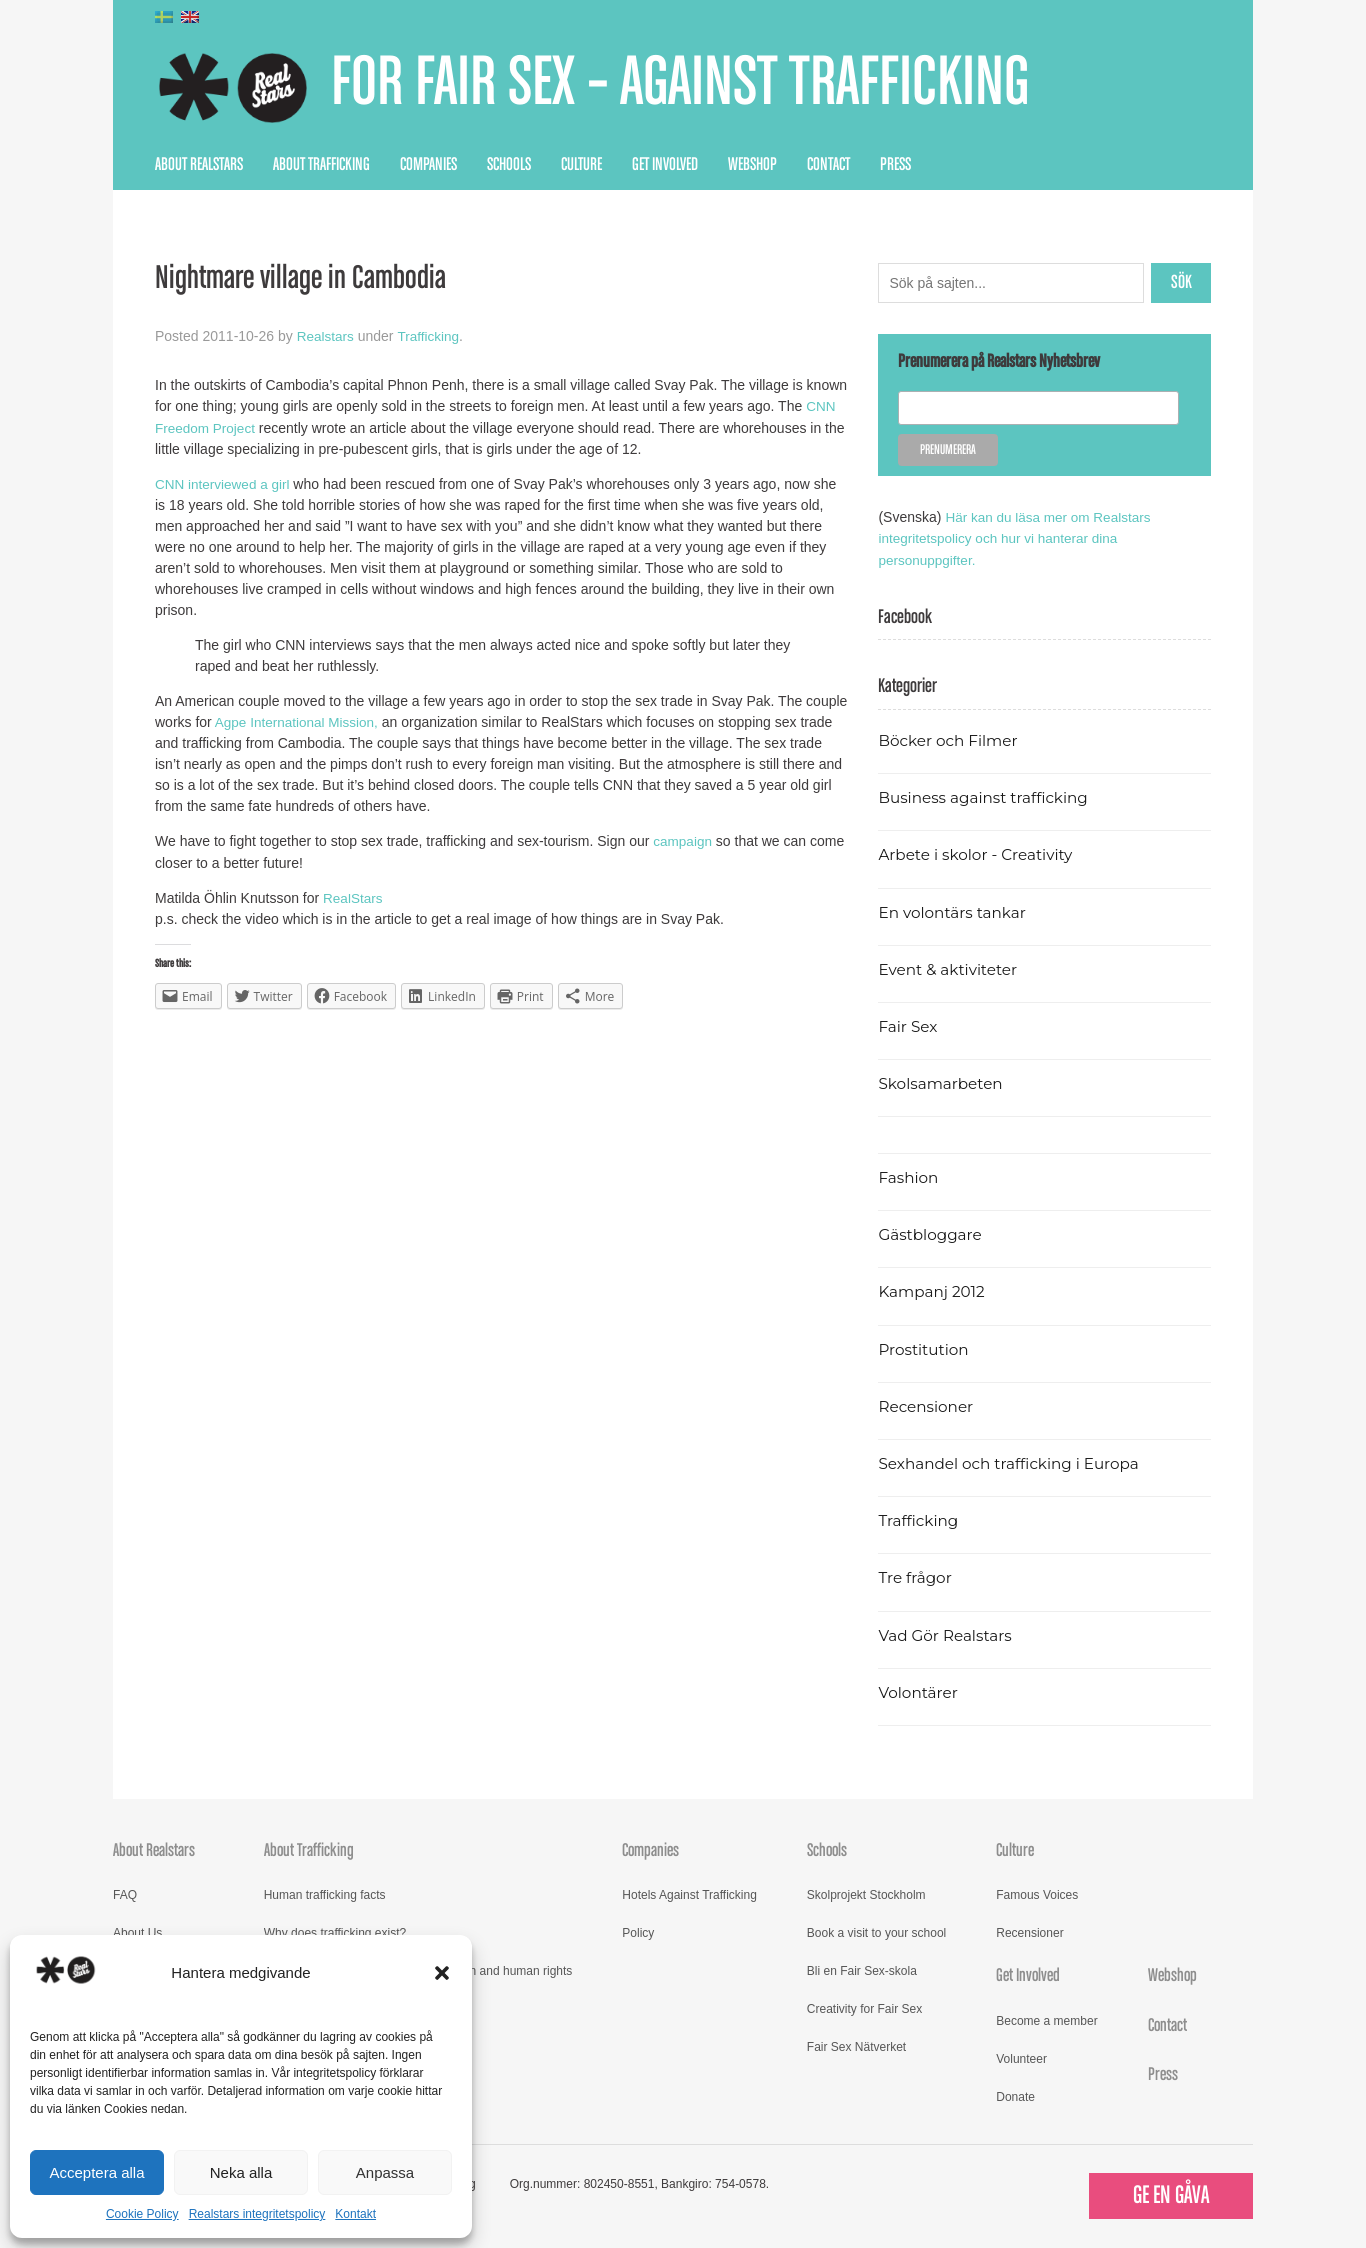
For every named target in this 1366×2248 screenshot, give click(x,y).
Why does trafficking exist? (335, 1932)
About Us (137, 1932)
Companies (428, 165)
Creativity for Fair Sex (864, 2008)
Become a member (1046, 2020)
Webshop (752, 165)
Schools (509, 165)
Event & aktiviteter (950, 968)
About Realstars (199, 165)
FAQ (125, 1894)
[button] (442, 1973)
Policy (638, 1932)
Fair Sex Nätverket (856, 2046)
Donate (1015, 2096)
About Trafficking (321, 165)
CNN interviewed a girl (224, 483)
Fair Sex (908, 1025)
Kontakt (355, 2214)
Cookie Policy (142, 2214)
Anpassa (385, 2172)
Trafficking (431, 336)
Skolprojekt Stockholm (866, 1894)
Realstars (326, 336)
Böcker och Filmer (950, 739)
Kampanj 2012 (933, 1291)
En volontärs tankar (954, 911)
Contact (828, 165)
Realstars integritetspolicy (257, 2214)
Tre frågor (916, 1577)
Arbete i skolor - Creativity (978, 854)
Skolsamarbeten (942, 1082)
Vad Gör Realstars (947, 1634)
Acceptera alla (96, 2172)
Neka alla (241, 2172)
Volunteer (1021, 2058)
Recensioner (927, 1405)
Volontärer (919, 1691)
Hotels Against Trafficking (689, 1894)
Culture (581, 165)
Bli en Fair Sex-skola (862, 1970)
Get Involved (665, 165)
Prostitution (924, 1348)
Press (895, 165)
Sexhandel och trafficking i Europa (1012, 1462)
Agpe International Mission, (298, 721)
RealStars (353, 896)
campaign (683, 840)
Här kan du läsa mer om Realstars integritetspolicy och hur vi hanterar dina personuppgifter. (1017, 538)
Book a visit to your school (876, 1932)
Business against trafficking (986, 796)
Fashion (909, 1176)
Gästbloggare (931, 1233)
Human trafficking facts (325, 1894)
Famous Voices (1037, 1894)
